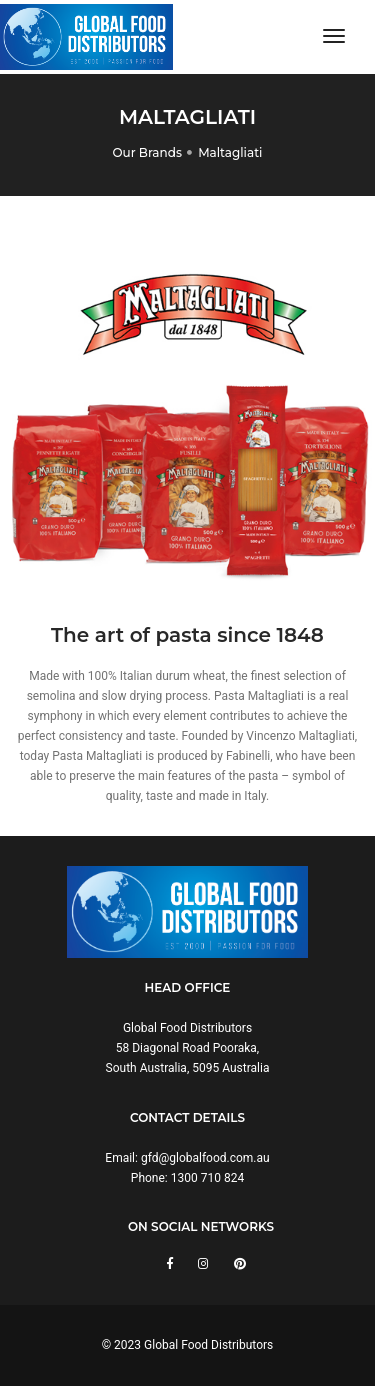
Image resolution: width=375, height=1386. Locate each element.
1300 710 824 (207, 1178)
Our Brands (147, 152)
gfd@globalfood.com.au (205, 1158)
